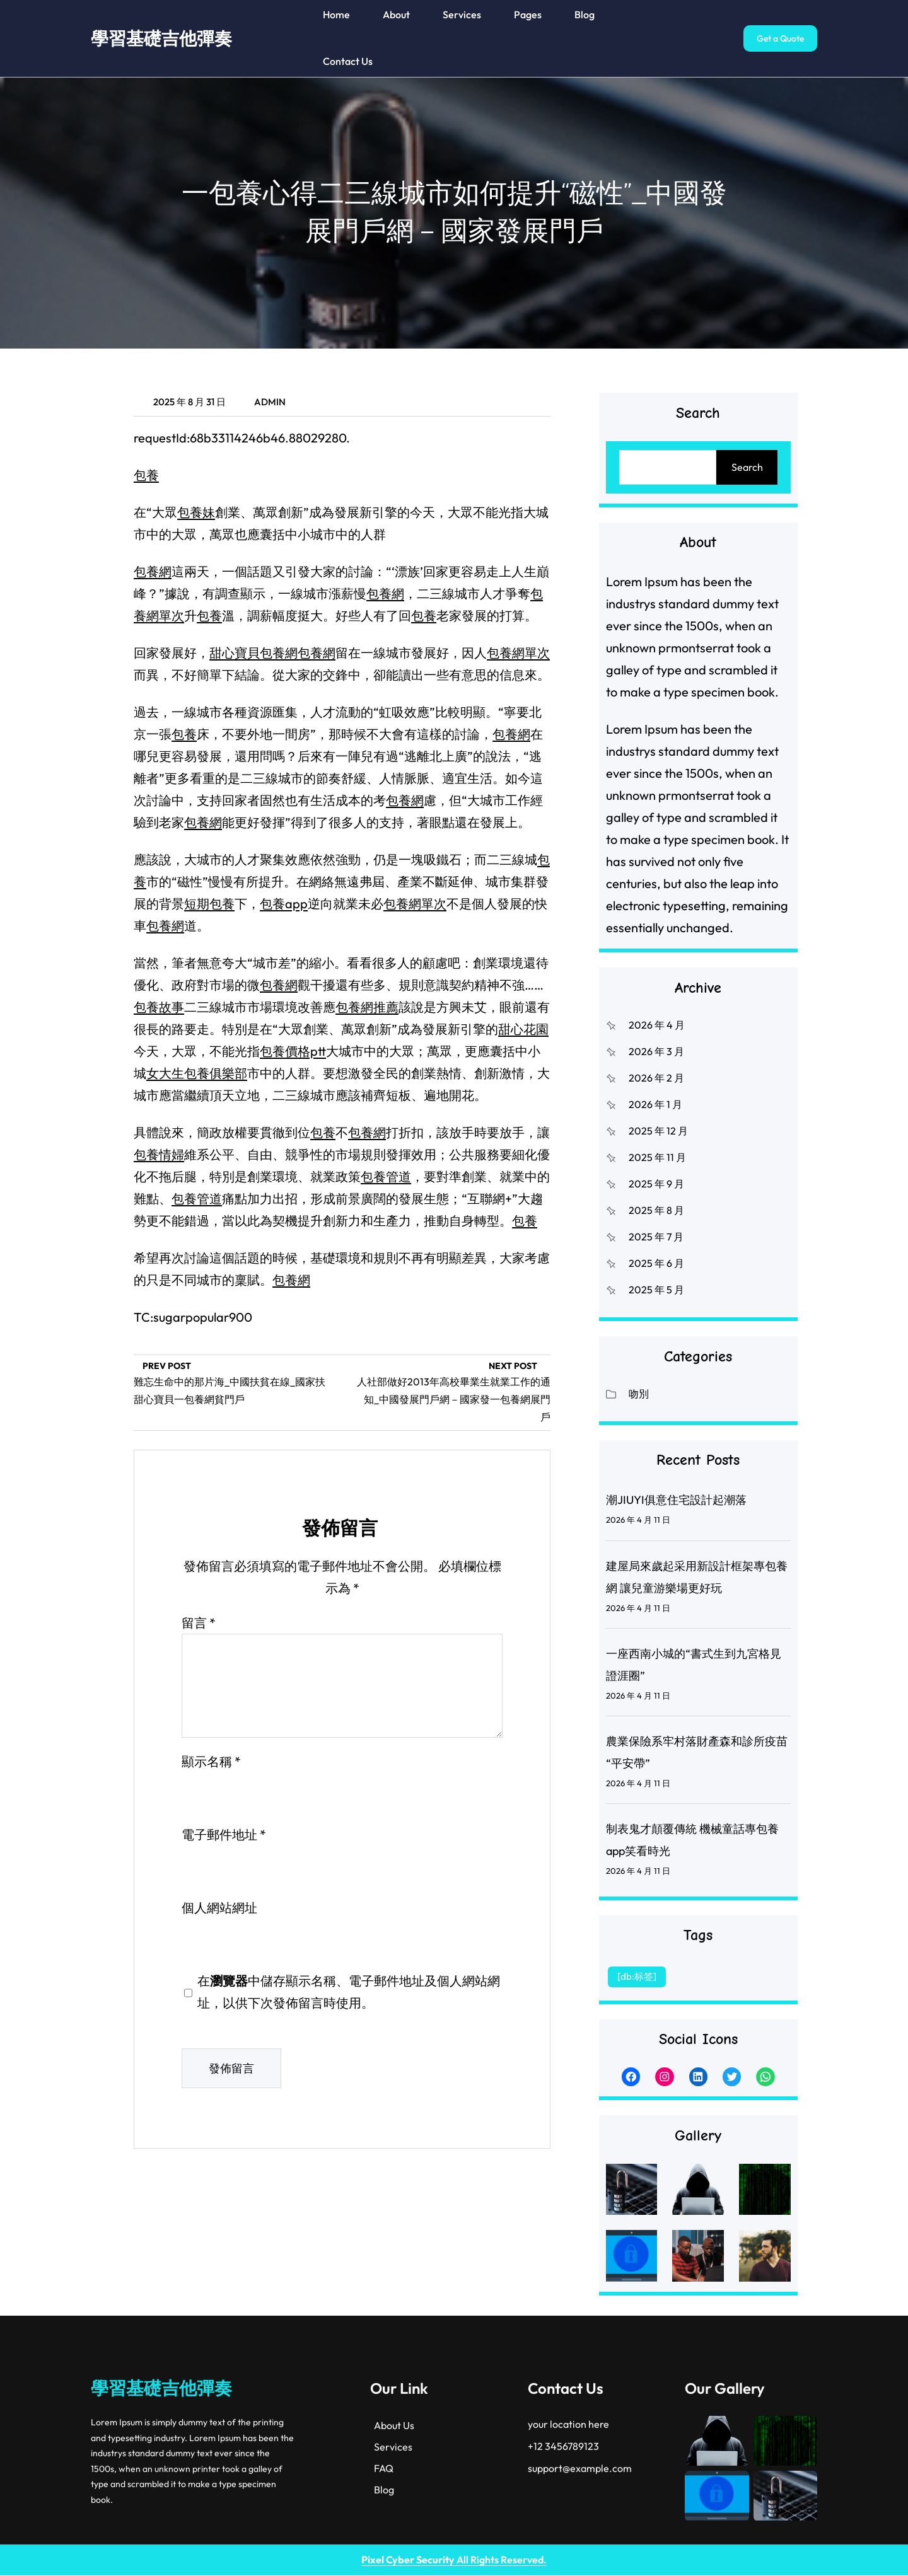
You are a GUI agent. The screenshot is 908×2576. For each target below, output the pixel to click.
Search (747, 467)
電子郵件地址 (224, 1834)
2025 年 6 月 (656, 1263)
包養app (284, 903)
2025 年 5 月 (656, 1289)
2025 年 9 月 (656, 1183)
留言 (199, 1623)
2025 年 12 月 (658, 1130)
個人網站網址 (219, 1907)
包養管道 (386, 1176)
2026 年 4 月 (657, 1025)
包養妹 (196, 512)
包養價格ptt (293, 1051)
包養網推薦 (367, 1007)
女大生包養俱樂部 (196, 1073)
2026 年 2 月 (656, 1077)
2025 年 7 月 (656, 1236)
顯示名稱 (211, 1761)
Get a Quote (780, 38)
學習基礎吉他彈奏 (161, 38)
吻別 (639, 1393)
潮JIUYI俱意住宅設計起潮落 (676, 1500)
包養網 (153, 571)
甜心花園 (523, 1029)
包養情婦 (159, 1154)
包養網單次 (518, 653)
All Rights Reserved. (454, 2560)
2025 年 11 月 (657, 1157)
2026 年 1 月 (655, 1104)
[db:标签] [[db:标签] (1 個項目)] (636, 1976)
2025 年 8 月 (656, 1210)
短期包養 (209, 903)
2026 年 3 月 (656, 1051)
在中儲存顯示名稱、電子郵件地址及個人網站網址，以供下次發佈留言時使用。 (348, 1992)
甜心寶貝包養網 (253, 653)
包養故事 (159, 1007)
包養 (146, 475)
